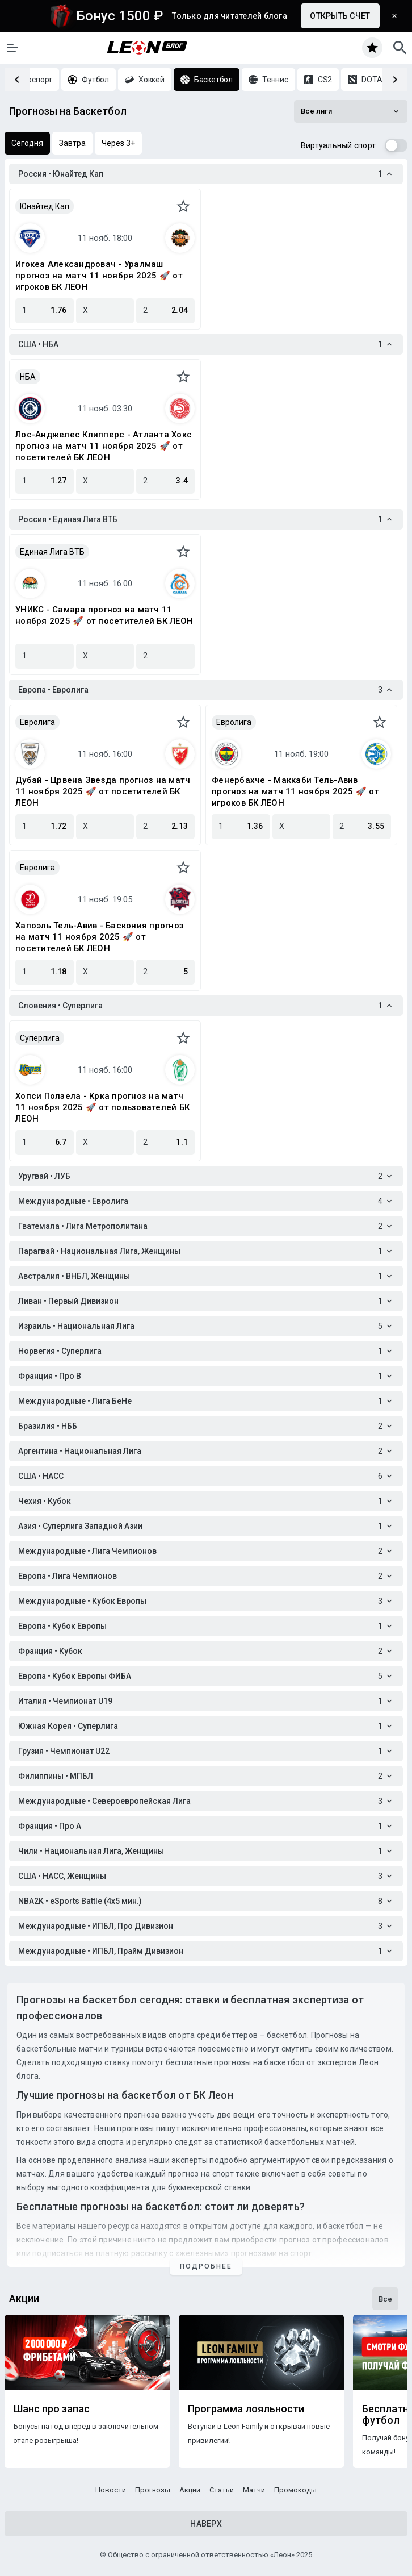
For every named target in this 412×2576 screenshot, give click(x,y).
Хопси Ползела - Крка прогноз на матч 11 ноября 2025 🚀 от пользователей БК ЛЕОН (102, 1107)
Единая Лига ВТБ (52, 551)
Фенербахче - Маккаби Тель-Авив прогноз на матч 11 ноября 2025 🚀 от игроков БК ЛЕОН (295, 791)
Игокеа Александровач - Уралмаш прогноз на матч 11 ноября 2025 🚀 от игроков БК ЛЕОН (99, 275)
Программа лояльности (246, 2409)
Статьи (221, 2490)
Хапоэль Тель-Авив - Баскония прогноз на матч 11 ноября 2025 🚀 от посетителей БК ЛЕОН (99, 936)
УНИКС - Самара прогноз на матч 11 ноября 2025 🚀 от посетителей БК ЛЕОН (104, 615)
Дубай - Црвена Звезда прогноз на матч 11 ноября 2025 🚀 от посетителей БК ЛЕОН (102, 791)
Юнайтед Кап (44, 206)
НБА (28, 376)
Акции (189, 2490)
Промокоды (295, 2490)
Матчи (254, 2490)
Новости (110, 2490)
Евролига (37, 722)
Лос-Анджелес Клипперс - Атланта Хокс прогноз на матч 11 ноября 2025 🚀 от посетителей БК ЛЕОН (103, 446)
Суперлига (40, 1038)
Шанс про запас (52, 2409)
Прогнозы (152, 2490)
